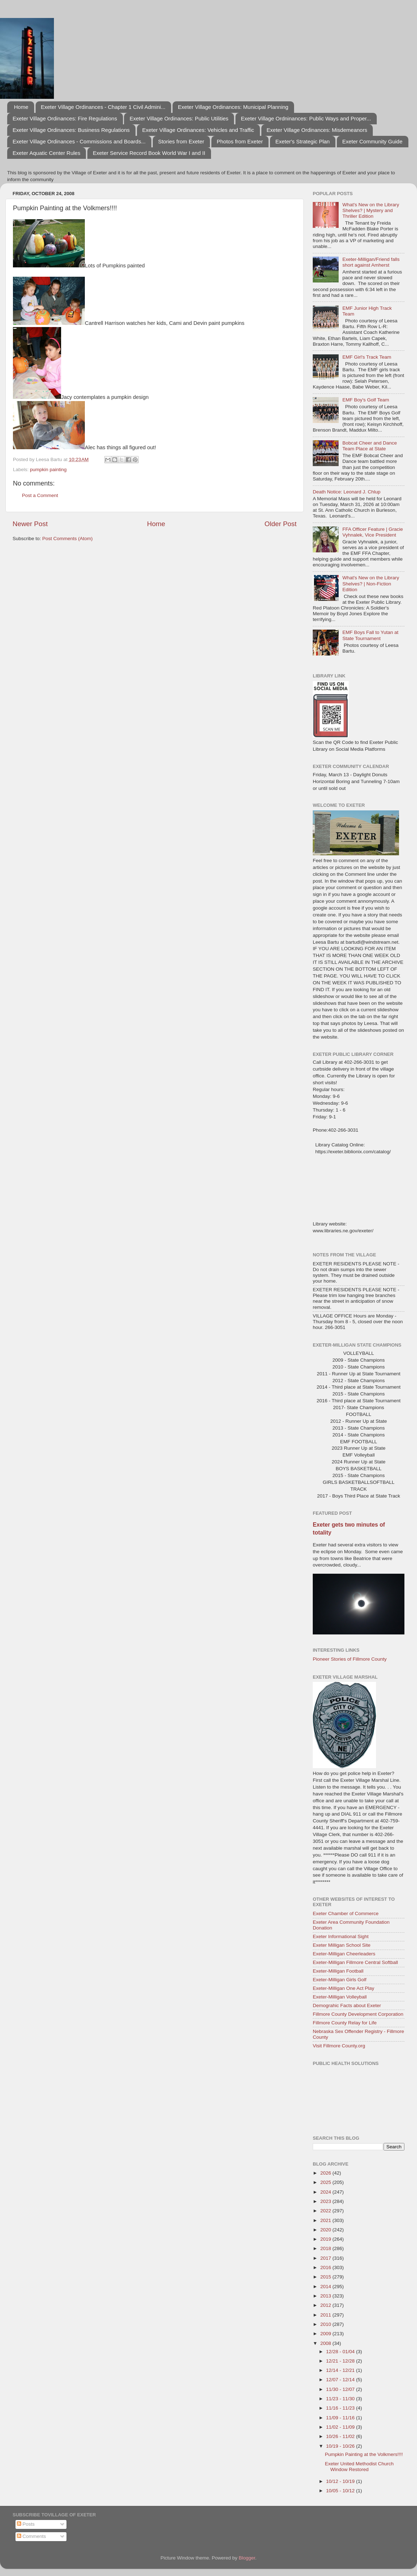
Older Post (281, 524)
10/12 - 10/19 (341, 2481)
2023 (326, 2201)
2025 (326, 2182)
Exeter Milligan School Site (342, 1945)
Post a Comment (40, 495)
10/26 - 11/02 (341, 2436)
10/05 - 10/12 (341, 2490)
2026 (326, 2173)
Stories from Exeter (181, 141)
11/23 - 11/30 (341, 2398)
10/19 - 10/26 (341, 2446)
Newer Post (30, 524)
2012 (326, 2305)
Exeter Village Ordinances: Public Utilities (178, 118)
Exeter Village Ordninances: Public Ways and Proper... (306, 118)
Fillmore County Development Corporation (358, 2014)
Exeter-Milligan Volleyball (340, 1997)
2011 (326, 2315)
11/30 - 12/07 (341, 2389)
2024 (326, 2192)
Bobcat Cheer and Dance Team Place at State (369, 445)
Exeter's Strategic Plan (302, 141)
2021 (326, 2220)
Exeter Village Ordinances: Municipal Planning (233, 107)
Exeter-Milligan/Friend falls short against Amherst (370, 262)
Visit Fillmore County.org (339, 2045)
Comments (31, 2536)
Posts (26, 2524)
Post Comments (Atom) (67, 538)
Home (21, 107)
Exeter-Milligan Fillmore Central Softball (355, 1962)
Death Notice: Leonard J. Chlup (346, 491)
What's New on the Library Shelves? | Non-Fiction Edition (370, 583)
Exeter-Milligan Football (338, 1971)
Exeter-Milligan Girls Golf (339, 1979)
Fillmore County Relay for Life (345, 2022)
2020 (326, 2229)
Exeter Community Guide (372, 141)
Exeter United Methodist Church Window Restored (359, 2466)
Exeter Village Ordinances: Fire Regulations (65, 118)
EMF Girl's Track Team (366, 357)
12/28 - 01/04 (341, 2351)
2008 (326, 2343)
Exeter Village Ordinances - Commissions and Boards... (79, 141)
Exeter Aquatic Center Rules (46, 153)
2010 (326, 2324)
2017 (326, 2258)
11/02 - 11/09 (341, 2427)
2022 (326, 2210)
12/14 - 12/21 (341, 2370)
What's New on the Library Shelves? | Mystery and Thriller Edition (370, 210)
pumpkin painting (48, 469)
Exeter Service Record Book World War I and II (149, 153)
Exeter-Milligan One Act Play (343, 1988)
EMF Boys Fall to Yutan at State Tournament (370, 635)
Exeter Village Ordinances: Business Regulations (71, 130)
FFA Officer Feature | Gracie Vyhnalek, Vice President (372, 532)
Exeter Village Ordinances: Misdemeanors (317, 130)
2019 (326, 2239)
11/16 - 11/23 (341, 2408)
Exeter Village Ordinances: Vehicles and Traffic (198, 130)
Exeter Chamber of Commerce (346, 1913)
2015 (326, 2277)
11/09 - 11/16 (341, 2417)
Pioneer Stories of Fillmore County (350, 1659)
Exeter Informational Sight (340, 1936)
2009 (326, 2333)
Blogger (247, 2558)
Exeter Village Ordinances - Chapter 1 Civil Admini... (103, 107)
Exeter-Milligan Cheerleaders (344, 1953)
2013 (326, 2296)
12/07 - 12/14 (341, 2379)
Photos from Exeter (240, 141)
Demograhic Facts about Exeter (347, 2005)
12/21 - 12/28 (341, 2361)
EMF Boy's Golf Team (365, 399)
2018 (326, 2248)
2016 (326, 2267)
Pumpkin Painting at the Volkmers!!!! (364, 2454)
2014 (326, 2286)
